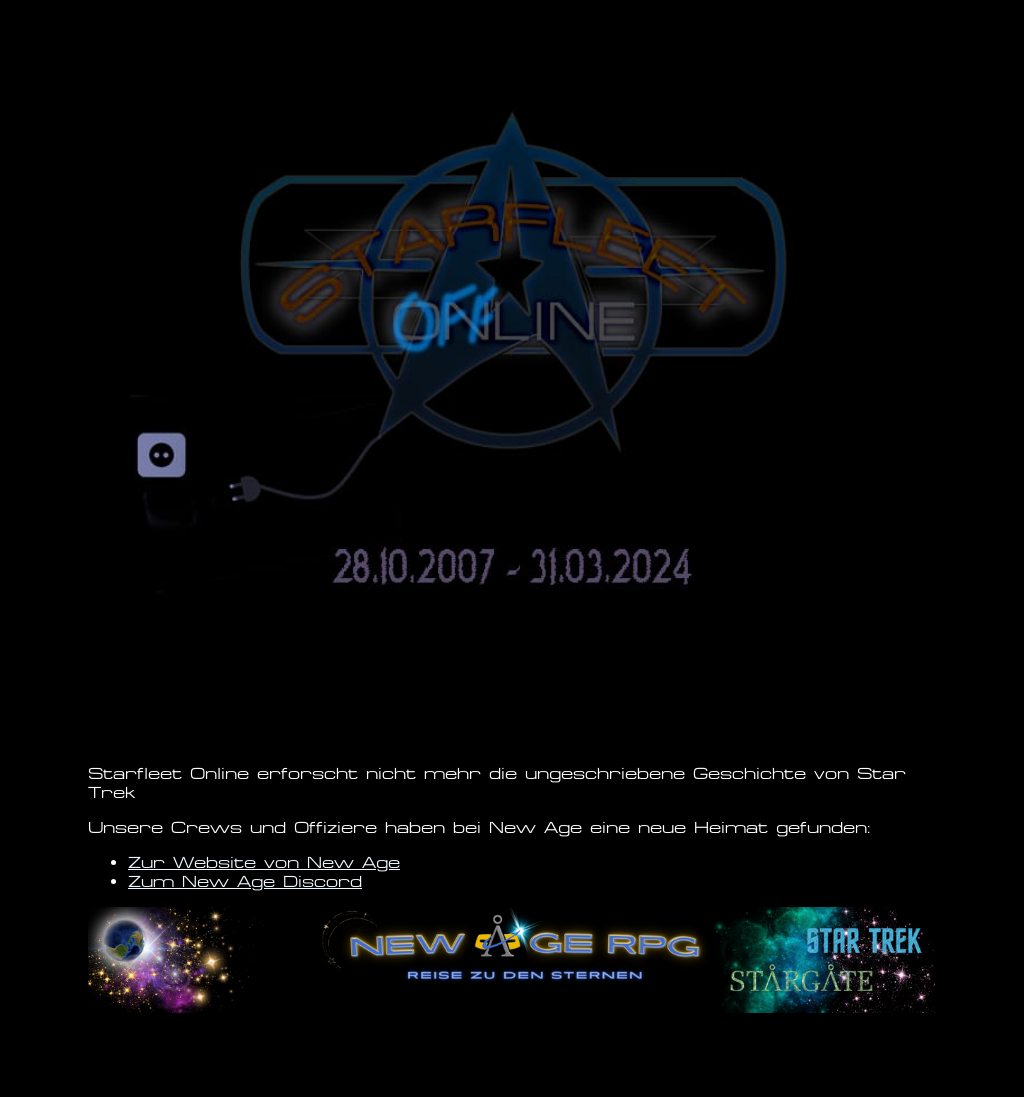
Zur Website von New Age (264, 862)
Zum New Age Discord (245, 881)
